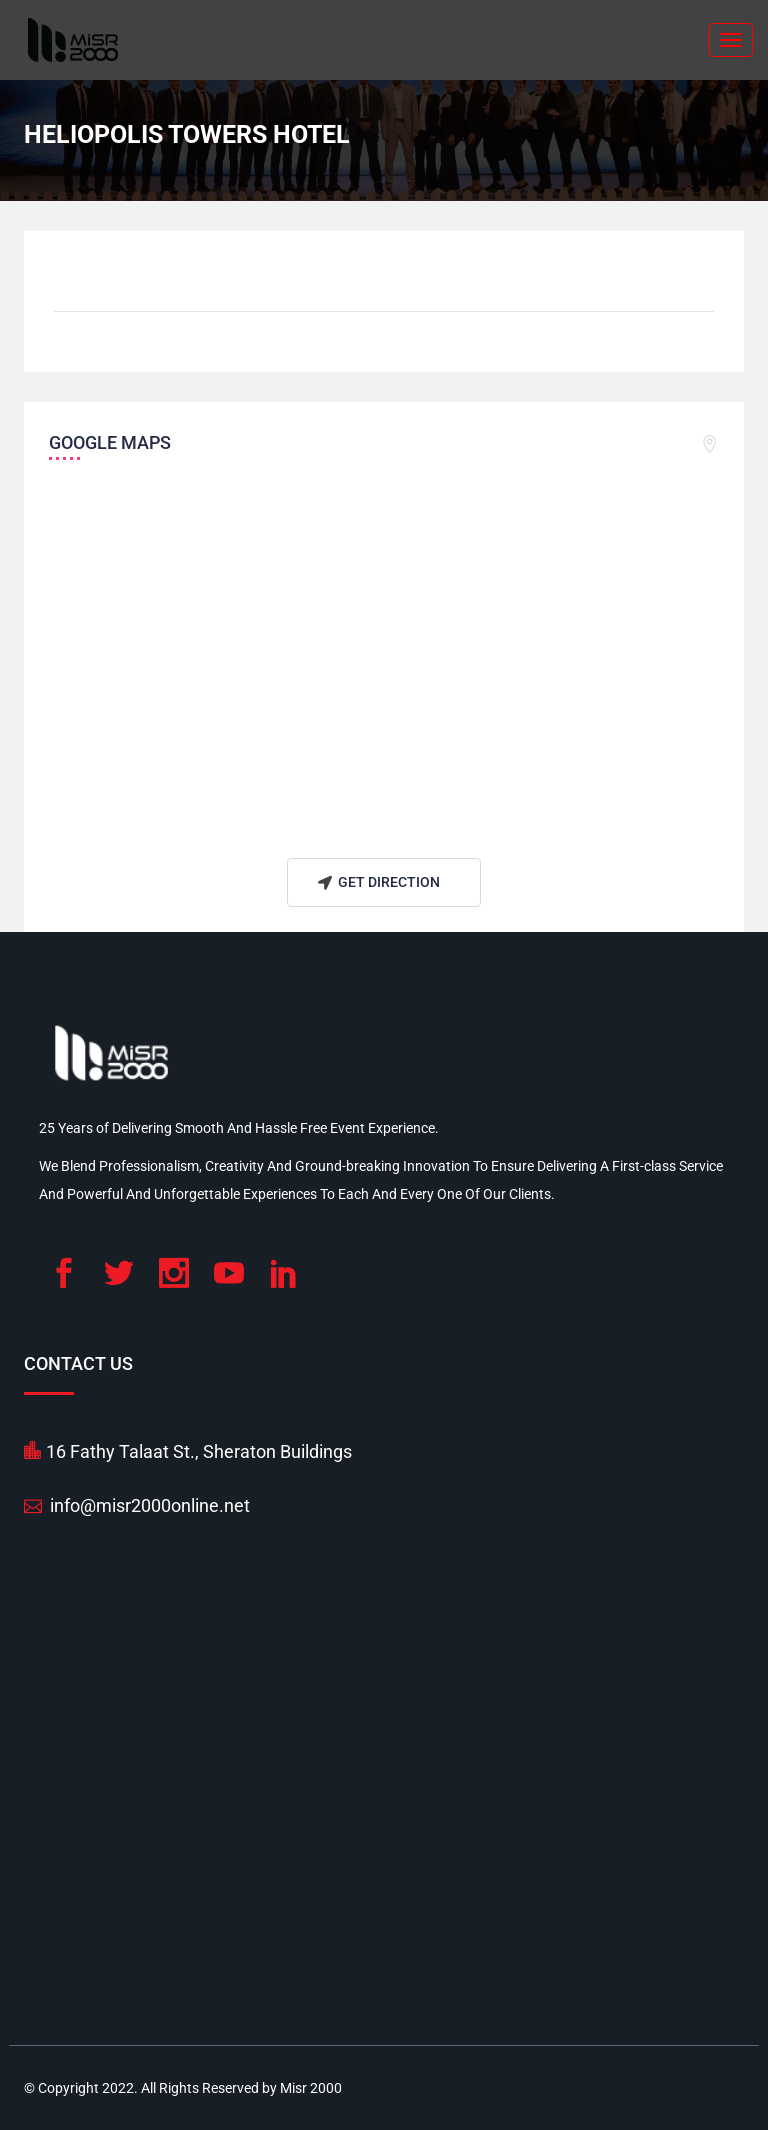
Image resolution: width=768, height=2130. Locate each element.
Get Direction (376, 883)
